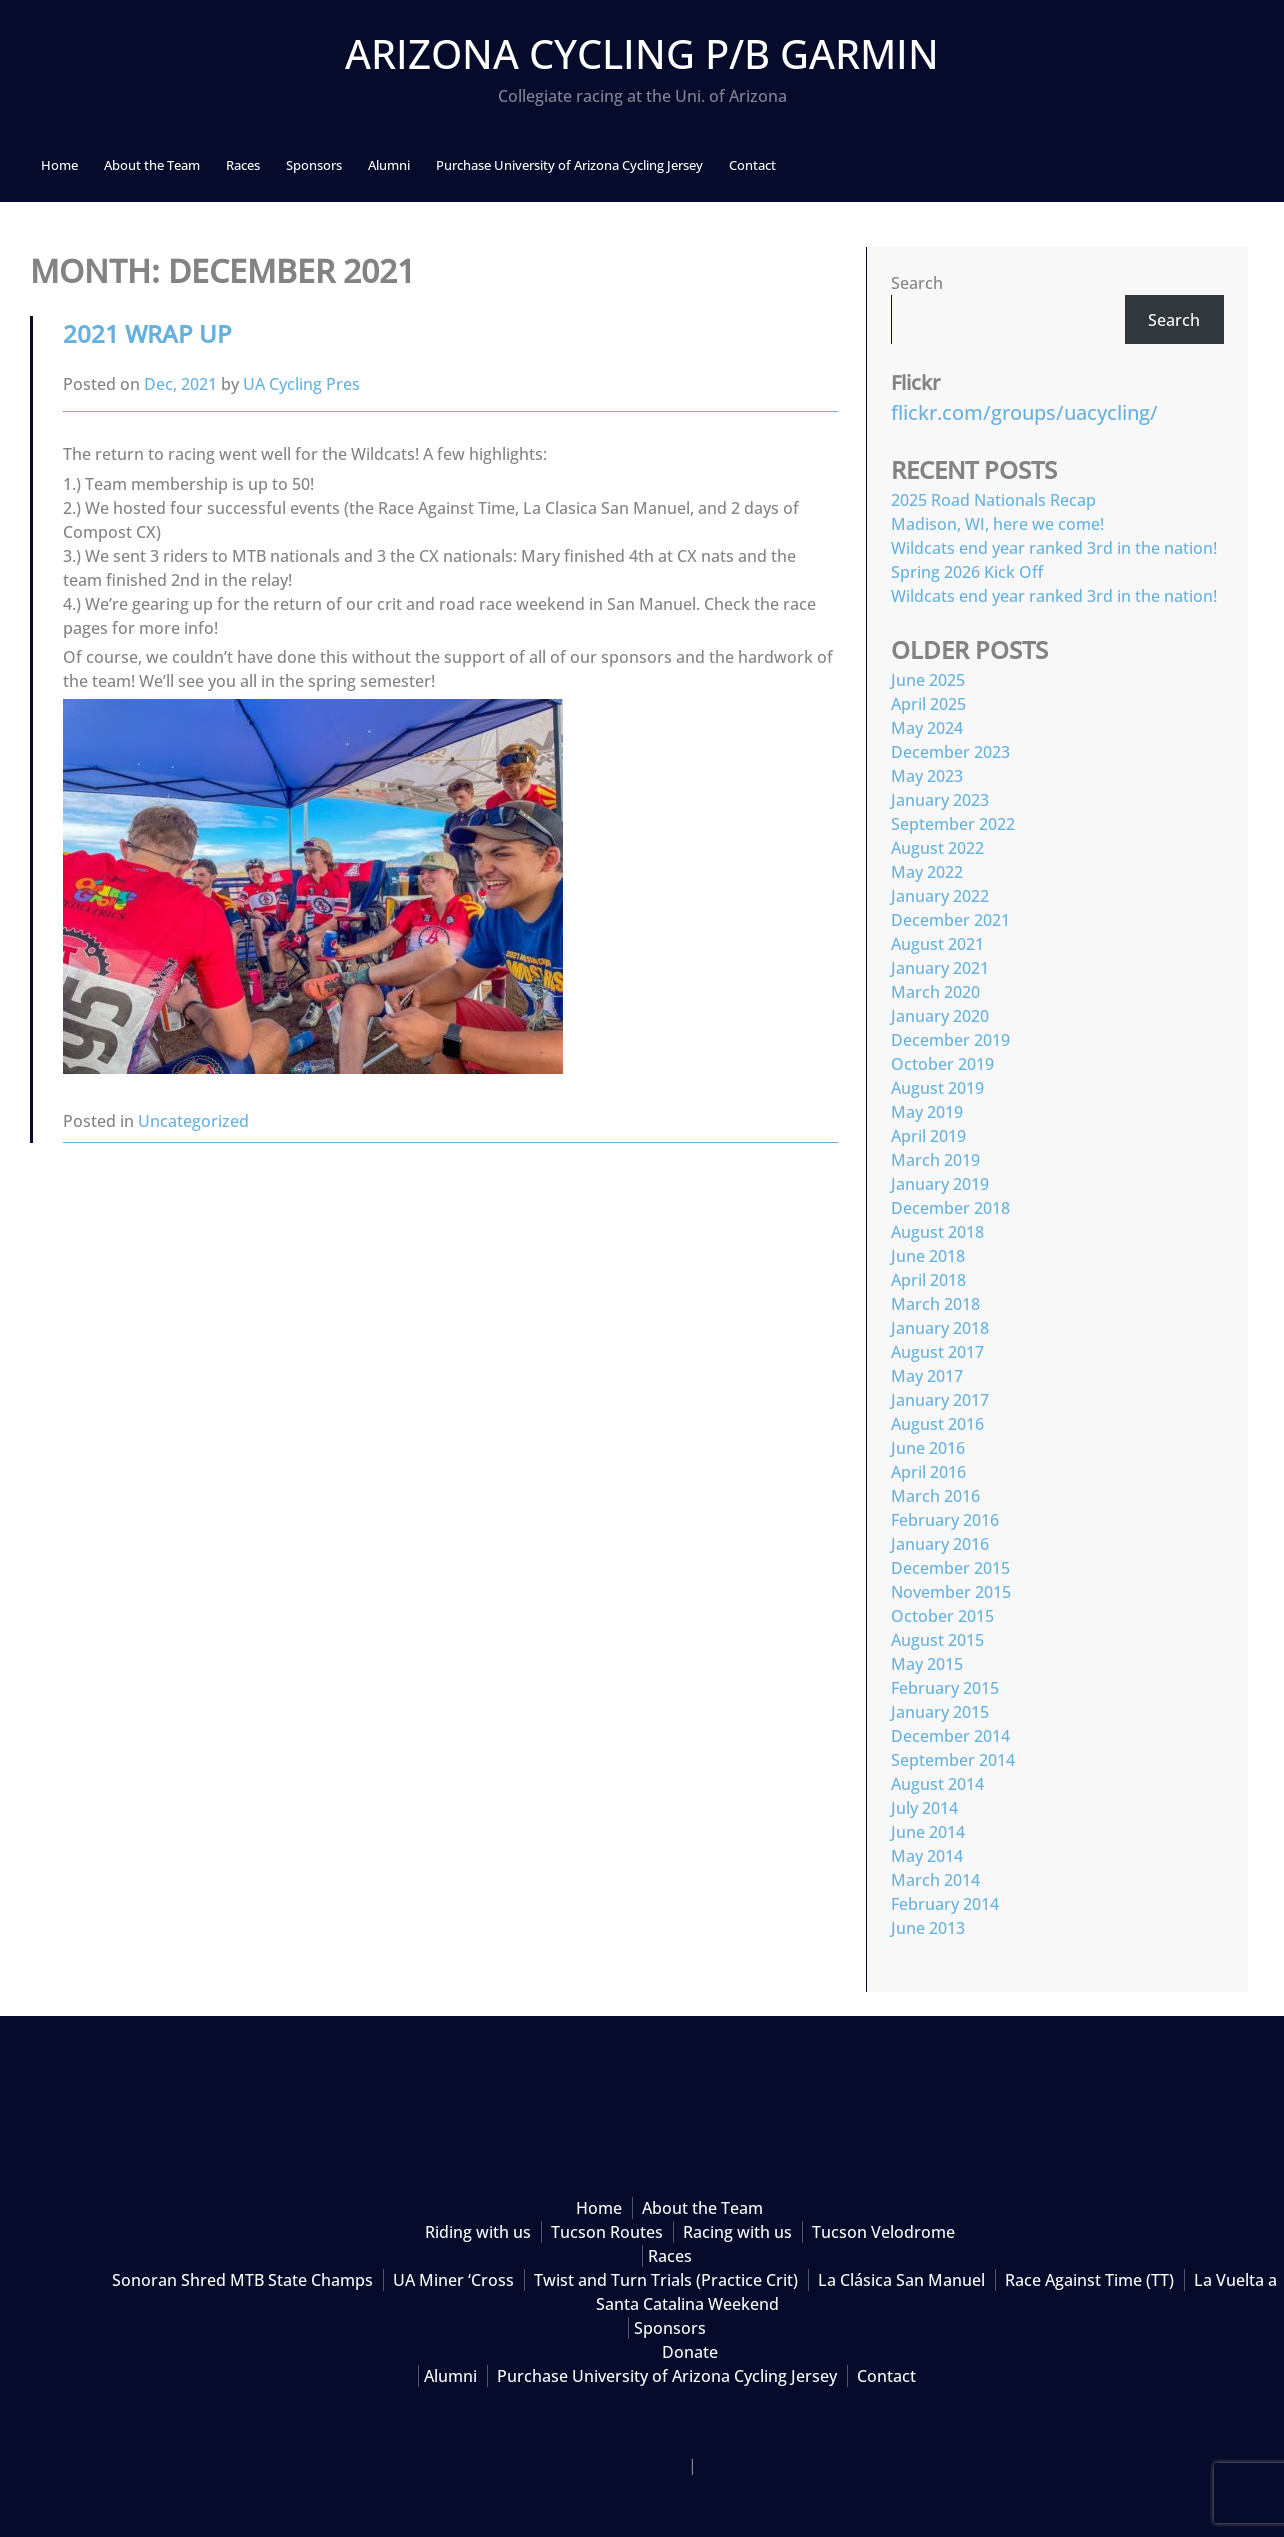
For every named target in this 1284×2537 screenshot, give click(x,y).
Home (59, 165)
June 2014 (928, 1832)
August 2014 (937, 1784)
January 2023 (940, 800)
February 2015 (945, 1688)
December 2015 (950, 1568)
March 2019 (935, 1160)
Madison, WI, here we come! (997, 524)
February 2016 (945, 1520)
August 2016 (937, 1424)
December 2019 (950, 1040)
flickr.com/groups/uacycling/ (1024, 412)
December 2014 (950, 1736)
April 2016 (928, 1472)
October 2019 (942, 1064)
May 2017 (927, 1376)
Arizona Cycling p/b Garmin (642, 53)
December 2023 (950, 752)
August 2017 (937, 1352)
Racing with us (737, 2232)
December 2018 (950, 1208)
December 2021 (950, 920)
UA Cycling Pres (301, 384)
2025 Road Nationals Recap (993, 500)
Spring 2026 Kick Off (967, 572)
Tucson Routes (607, 2232)
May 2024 (927, 728)
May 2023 (927, 776)
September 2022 (953, 824)
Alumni (389, 165)
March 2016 (935, 1496)
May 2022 (927, 872)
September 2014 (953, 1760)
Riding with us (478, 2232)
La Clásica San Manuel (901, 2280)
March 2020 (935, 992)
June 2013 (928, 1928)
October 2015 (942, 1616)
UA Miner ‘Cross (453, 2280)
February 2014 (945, 1904)
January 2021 (940, 968)
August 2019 (937, 1088)
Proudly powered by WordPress (563, 2465)
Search (917, 283)
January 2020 (940, 1016)
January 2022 (940, 896)
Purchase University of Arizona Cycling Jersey (569, 165)
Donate (690, 2352)
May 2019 (927, 1112)
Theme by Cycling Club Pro (801, 2465)
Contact (752, 165)
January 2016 (940, 1544)
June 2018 (928, 1256)
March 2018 (935, 1304)
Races (243, 165)
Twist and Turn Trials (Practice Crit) (666, 2280)
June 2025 (928, 680)
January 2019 (940, 1184)
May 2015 (927, 1664)
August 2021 (937, 944)
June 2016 (928, 1448)
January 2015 (940, 1712)
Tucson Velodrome (883, 2232)
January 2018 (940, 1328)
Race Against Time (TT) (1089, 2280)
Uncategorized (193, 1121)
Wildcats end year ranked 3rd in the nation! (1054, 548)
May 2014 (927, 1856)
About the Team (152, 165)
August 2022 (937, 848)
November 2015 (951, 1592)
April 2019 (928, 1136)
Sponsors (314, 165)
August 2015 (937, 1640)
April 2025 (928, 704)
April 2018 (928, 1280)
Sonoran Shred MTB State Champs (242, 2280)
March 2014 (935, 1880)
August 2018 (937, 1232)
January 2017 (940, 1400)
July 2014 (924, 1808)
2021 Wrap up (147, 333)
